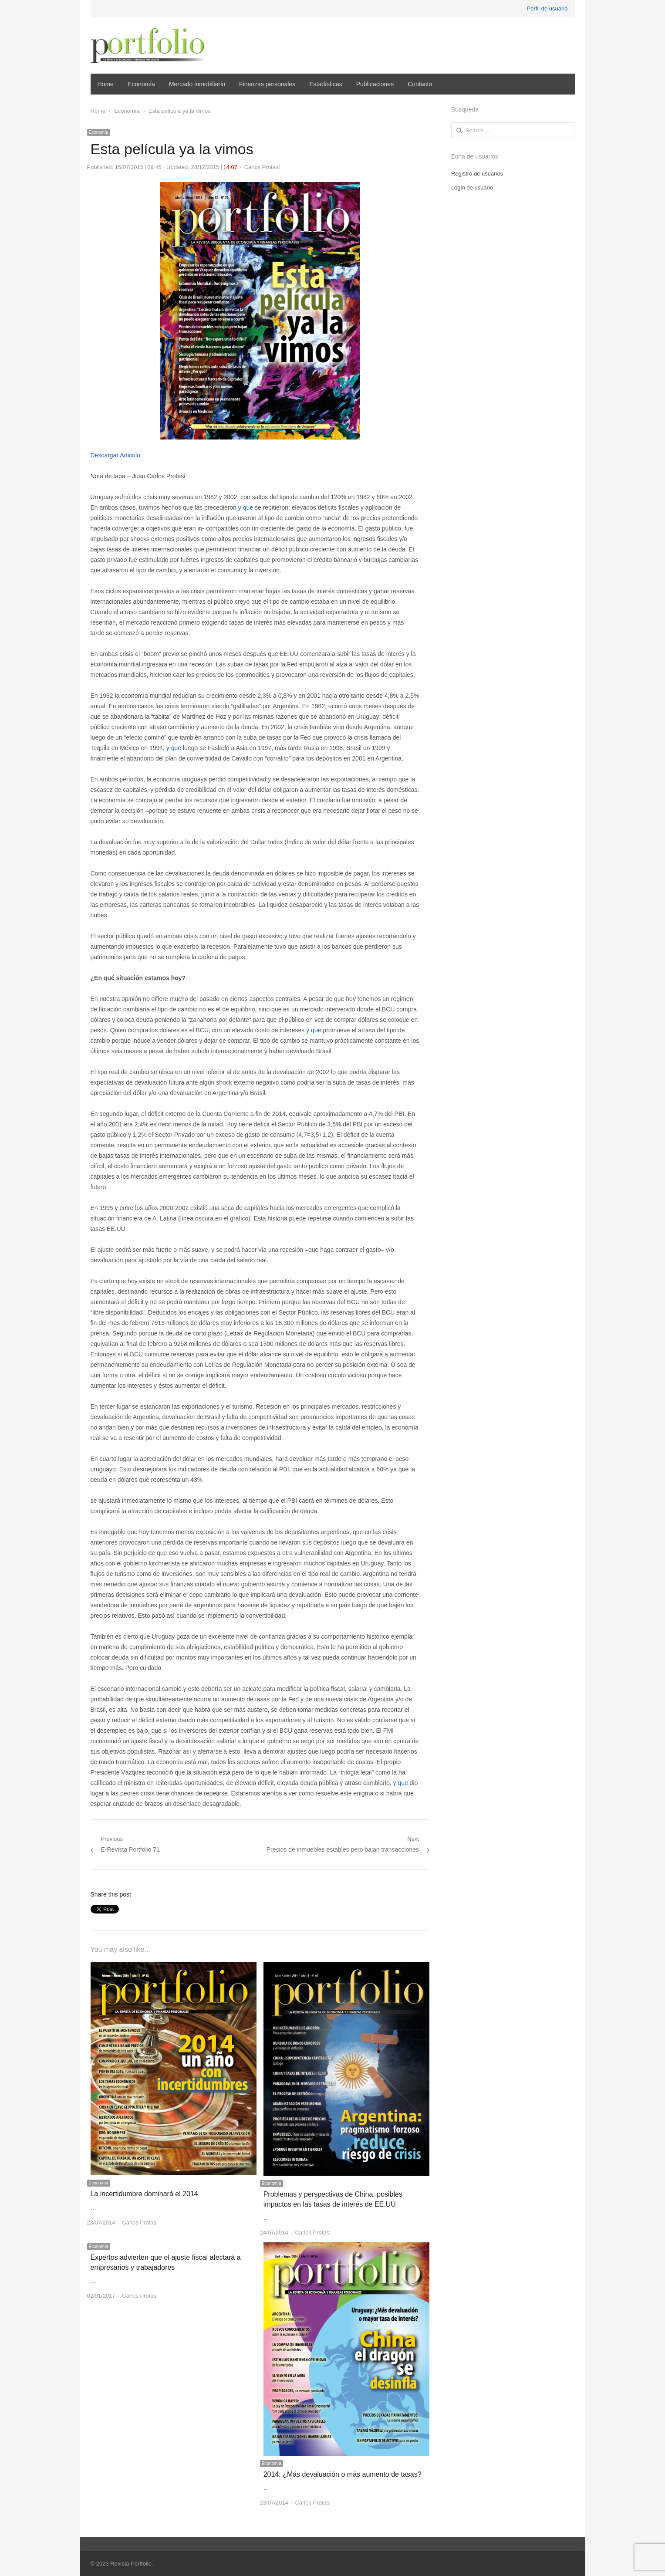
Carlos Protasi (262, 167)
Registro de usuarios (477, 173)
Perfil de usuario (547, 8)
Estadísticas (325, 84)
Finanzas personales (267, 84)
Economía (141, 84)
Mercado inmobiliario (197, 84)
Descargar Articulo (115, 455)
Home (106, 84)
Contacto (420, 84)
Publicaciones (375, 84)
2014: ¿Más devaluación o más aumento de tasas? (342, 2474)
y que (245, 507)
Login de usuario (472, 187)
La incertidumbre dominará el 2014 (144, 2193)
